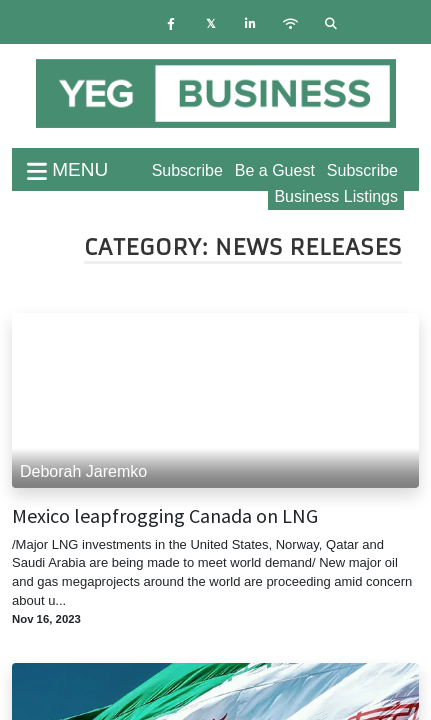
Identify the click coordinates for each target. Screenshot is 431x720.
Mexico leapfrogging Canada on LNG (165, 516)
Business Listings (336, 196)
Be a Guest (275, 170)
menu (67, 169)
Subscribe (362, 170)
